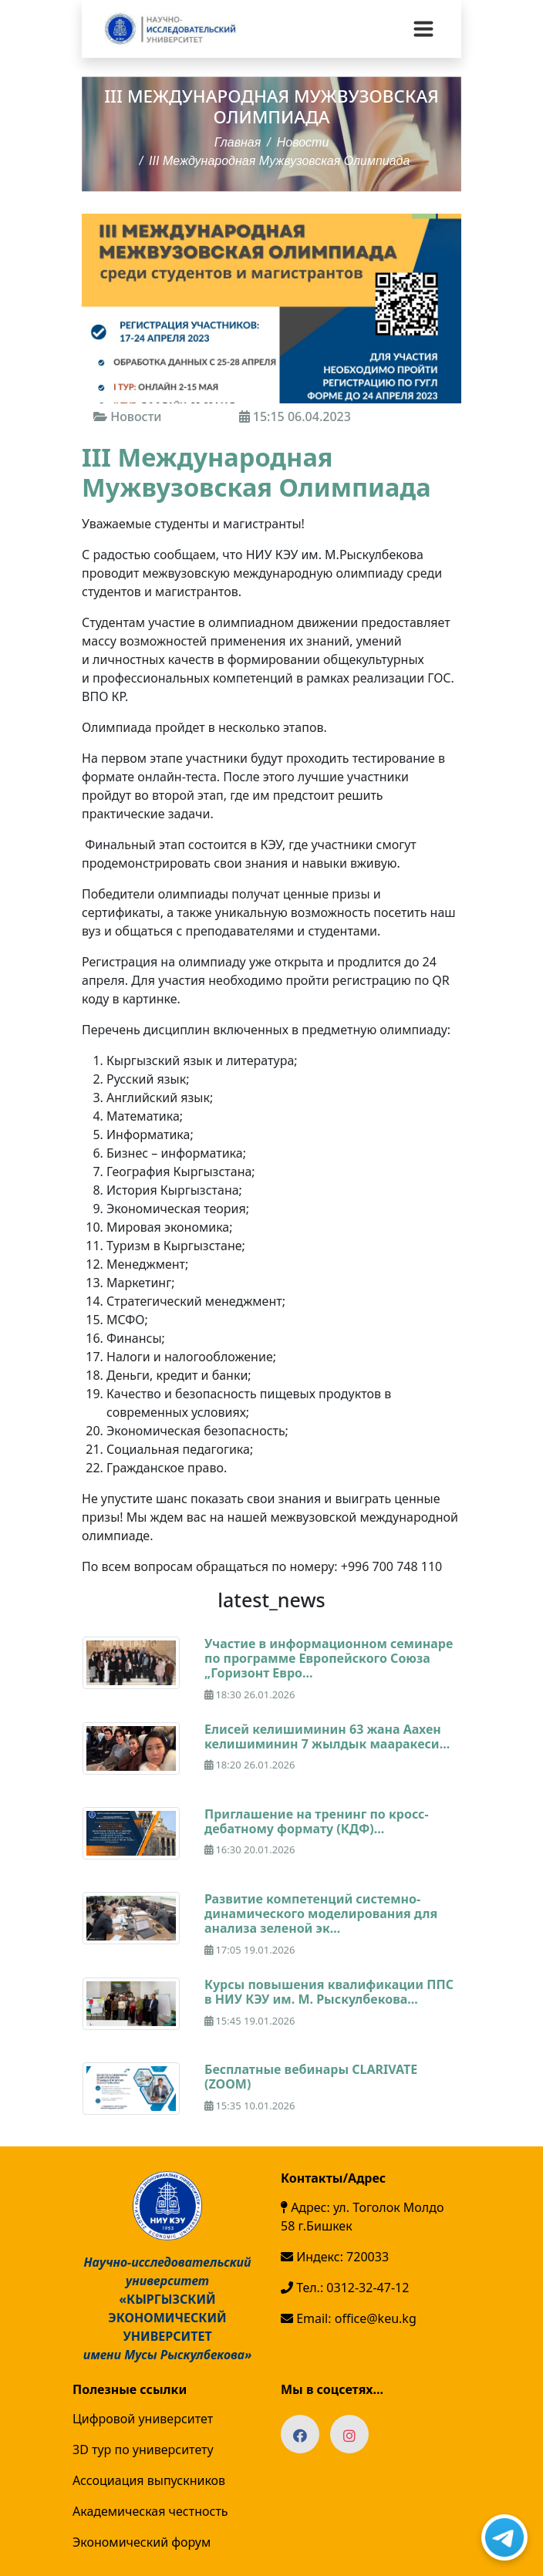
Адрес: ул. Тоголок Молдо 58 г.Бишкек (362, 2216)
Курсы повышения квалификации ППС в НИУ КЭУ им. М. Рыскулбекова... (329, 1992)
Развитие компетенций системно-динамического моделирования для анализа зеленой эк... (320, 1913)
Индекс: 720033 (335, 2256)
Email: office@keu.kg (349, 2318)
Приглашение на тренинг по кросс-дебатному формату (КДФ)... (316, 1821)
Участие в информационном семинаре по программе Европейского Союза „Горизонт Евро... (328, 1658)
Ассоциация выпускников (149, 2480)
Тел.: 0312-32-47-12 (345, 2287)
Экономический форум (142, 2542)
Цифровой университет (143, 2418)
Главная (237, 142)
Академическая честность (150, 2511)
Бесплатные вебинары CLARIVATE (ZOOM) (310, 2076)
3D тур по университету (143, 2449)
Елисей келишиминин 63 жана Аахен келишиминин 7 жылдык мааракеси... (327, 1736)
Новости (303, 142)
